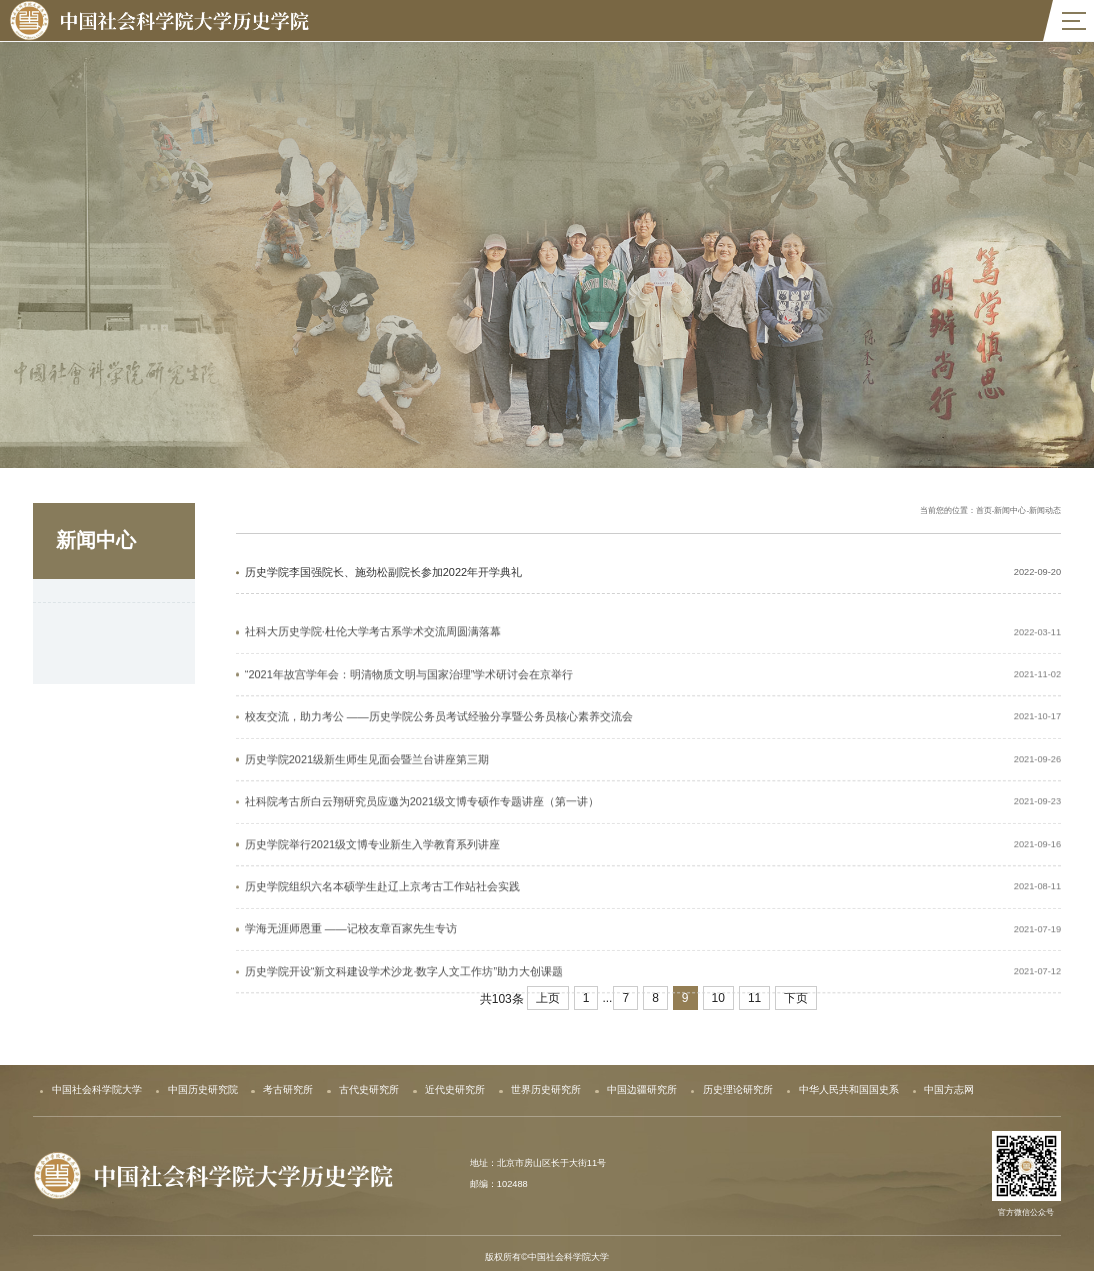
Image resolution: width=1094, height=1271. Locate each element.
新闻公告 (76, 637)
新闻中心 (1010, 513)
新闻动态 (76, 598)
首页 (984, 513)
